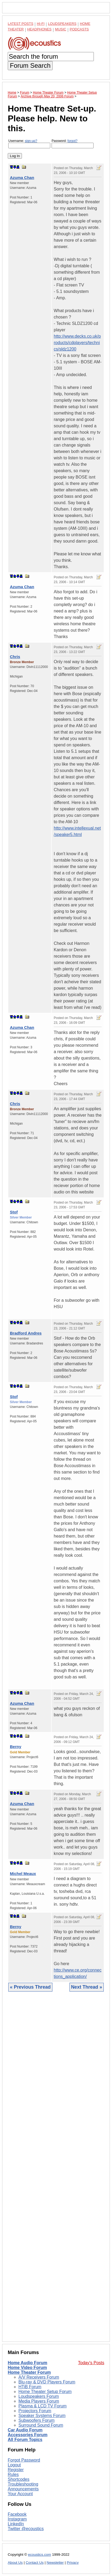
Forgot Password (24, 2460)
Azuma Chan (22, 177)
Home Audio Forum (27, 2362)
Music (60, 29)
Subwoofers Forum (36, 2420)
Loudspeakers (62, 24)
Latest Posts (20, 24)
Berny (15, 1746)
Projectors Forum (34, 2410)
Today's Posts (91, 2362)
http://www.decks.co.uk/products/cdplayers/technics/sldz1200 (77, 342)
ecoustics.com (39, 2555)
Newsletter (55, 2563)
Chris (15, 656)
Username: (29, 143)
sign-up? (31, 141)
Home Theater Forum (29, 2372)
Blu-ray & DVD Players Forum (46, 2382)
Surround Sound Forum (40, 2425)
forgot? (72, 141)
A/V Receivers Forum (38, 2377)
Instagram (17, 2519)
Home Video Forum (27, 2367)
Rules (13, 2474)
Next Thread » (86, 1987)
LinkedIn (16, 2524)
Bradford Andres (26, 1333)
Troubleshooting (23, 2484)
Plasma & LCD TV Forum (42, 2406)
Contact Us (35, 2563)
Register (16, 2469)
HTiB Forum (29, 2386)
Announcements (23, 2489)
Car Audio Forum (25, 2430)
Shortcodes (18, 2479)
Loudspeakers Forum (38, 2396)
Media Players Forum (38, 2401)
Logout (14, 2465)
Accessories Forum (28, 2434)
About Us (15, 2563)
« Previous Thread (30, 1987)
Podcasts (79, 29)
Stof (14, 1212)
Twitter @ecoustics (26, 2528)
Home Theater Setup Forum (45, 2391)
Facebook (17, 2514)
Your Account (20, 2493)
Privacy (73, 2563)
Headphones (39, 29)
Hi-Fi (41, 24)
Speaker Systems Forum (41, 2415)
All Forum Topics (25, 2439)
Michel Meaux (23, 1873)
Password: (73, 143)
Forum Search (30, 65)
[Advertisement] (56, 2170)
